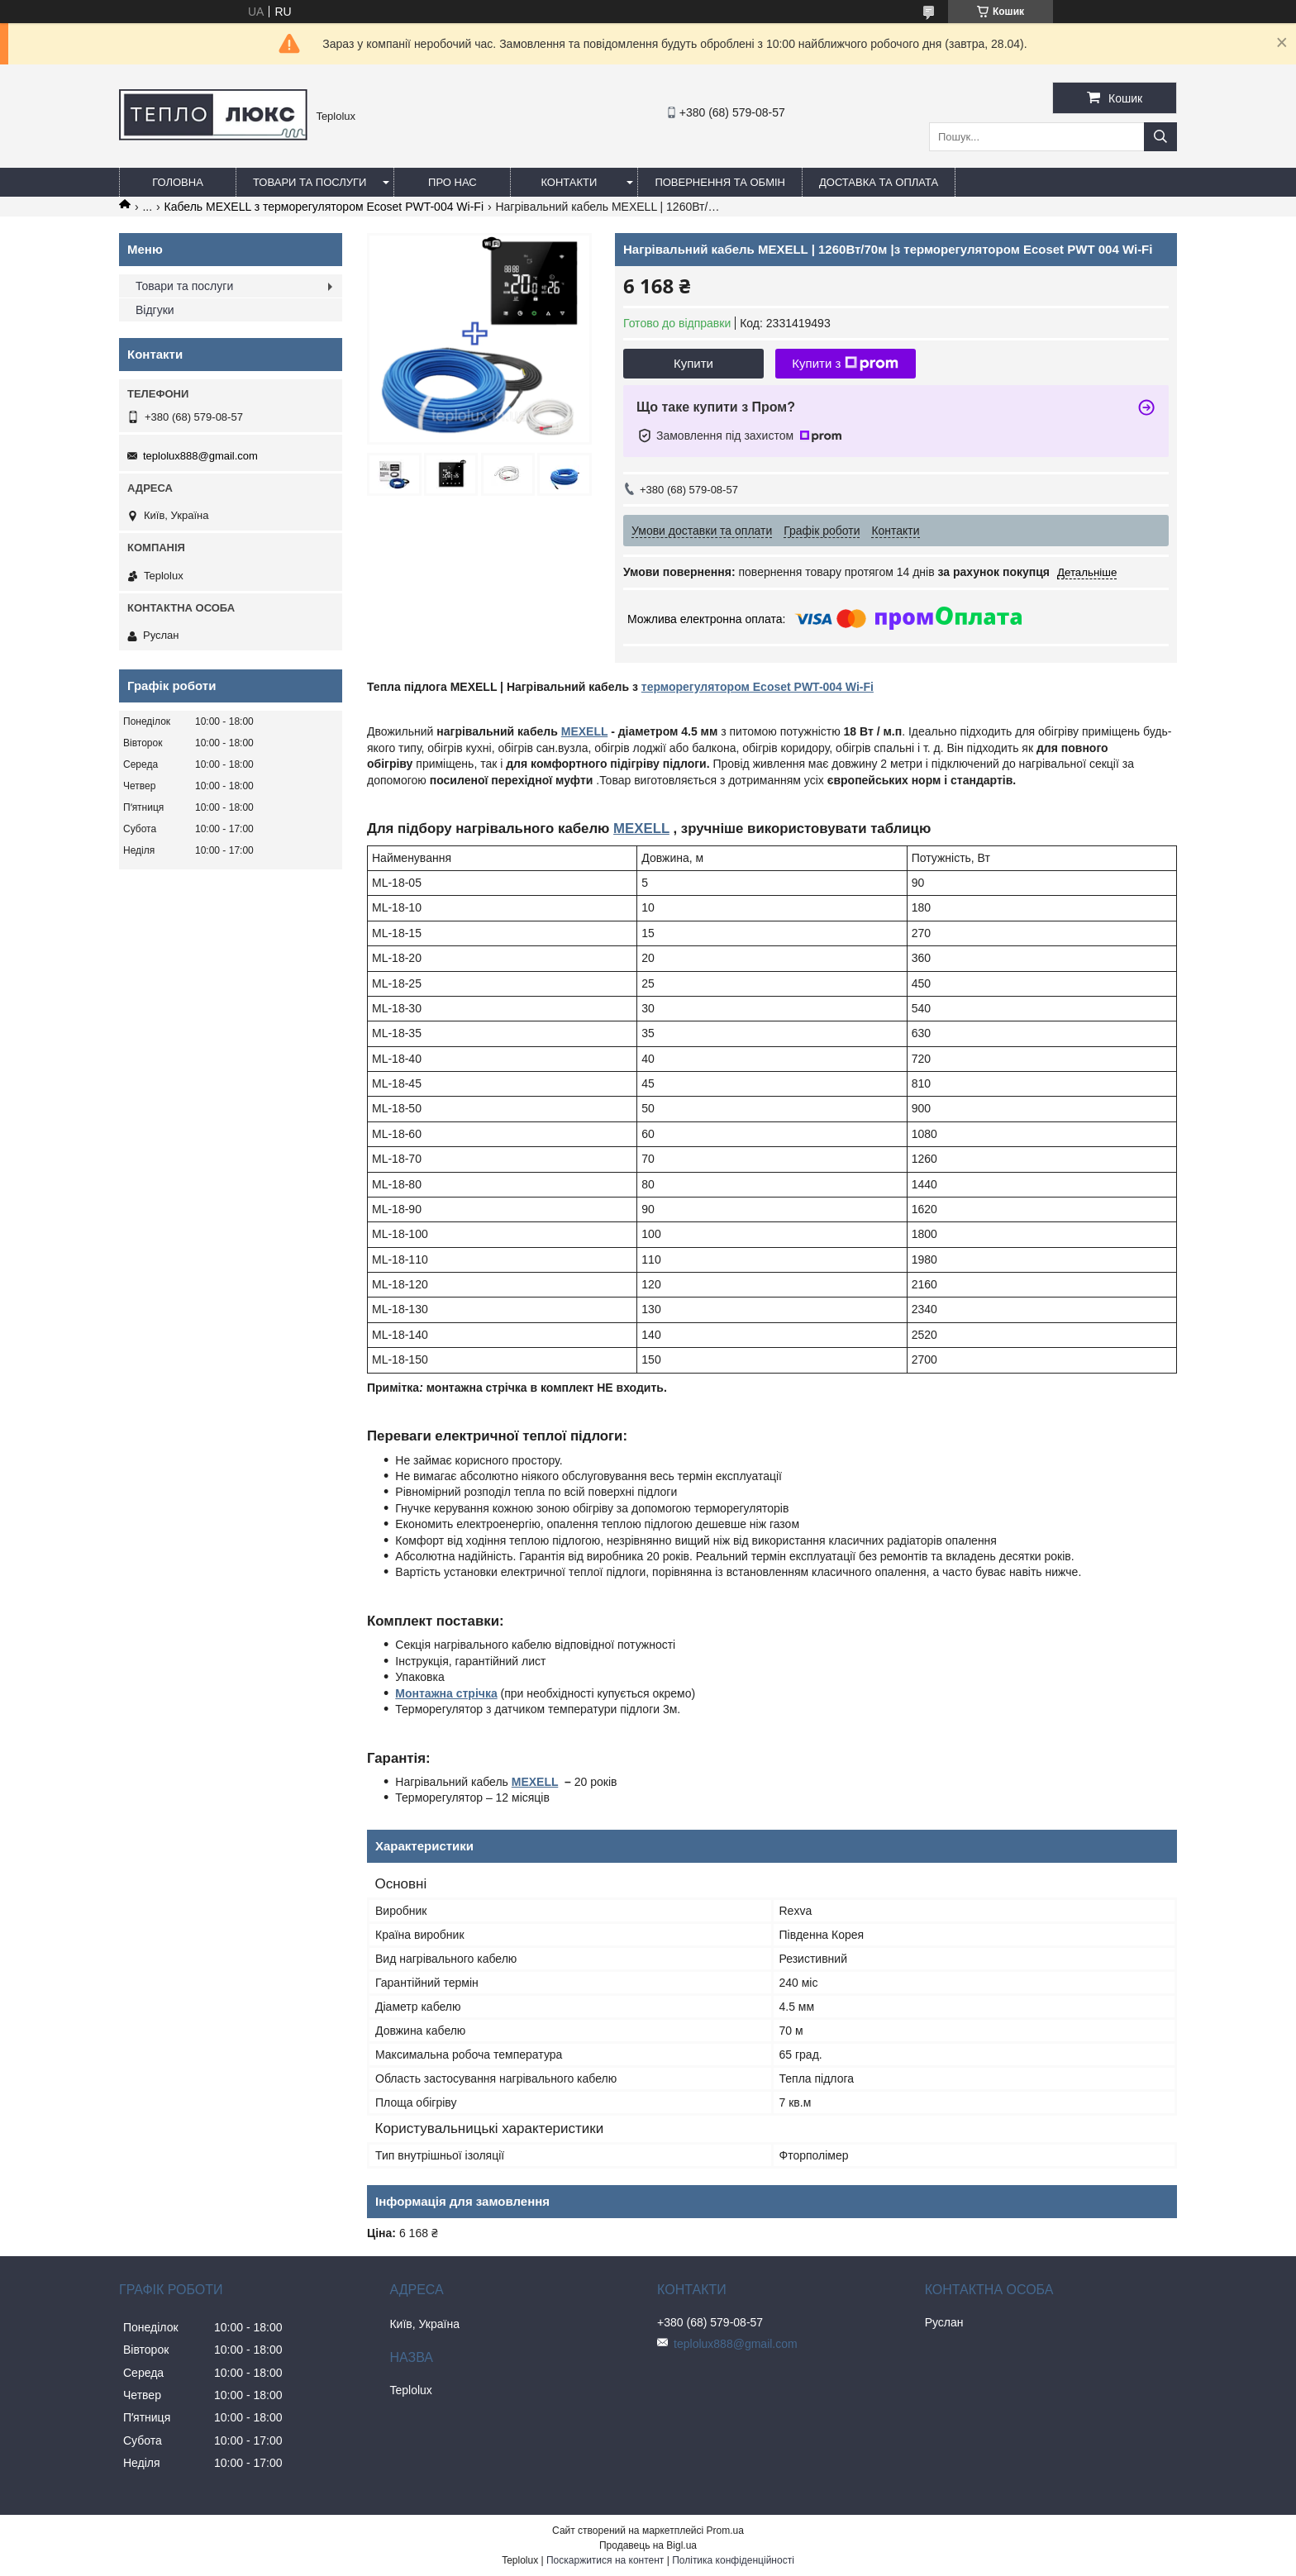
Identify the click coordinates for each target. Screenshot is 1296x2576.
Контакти (569, 182)
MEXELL (584, 731)
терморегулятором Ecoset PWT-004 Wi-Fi (757, 686)
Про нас (452, 182)
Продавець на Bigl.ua (648, 2545)
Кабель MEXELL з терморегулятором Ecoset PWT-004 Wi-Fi (324, 206)
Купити (693, 363)
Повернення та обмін (720, 182)
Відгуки (155, 310)
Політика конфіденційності (733, 2560)
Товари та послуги (309, 182)
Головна (177, 182)
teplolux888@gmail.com (200, 456)
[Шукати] (1160, 136)
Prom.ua (725, 2530)
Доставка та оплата (878, 182)
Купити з (845, 363)
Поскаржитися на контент (605, 2560)
